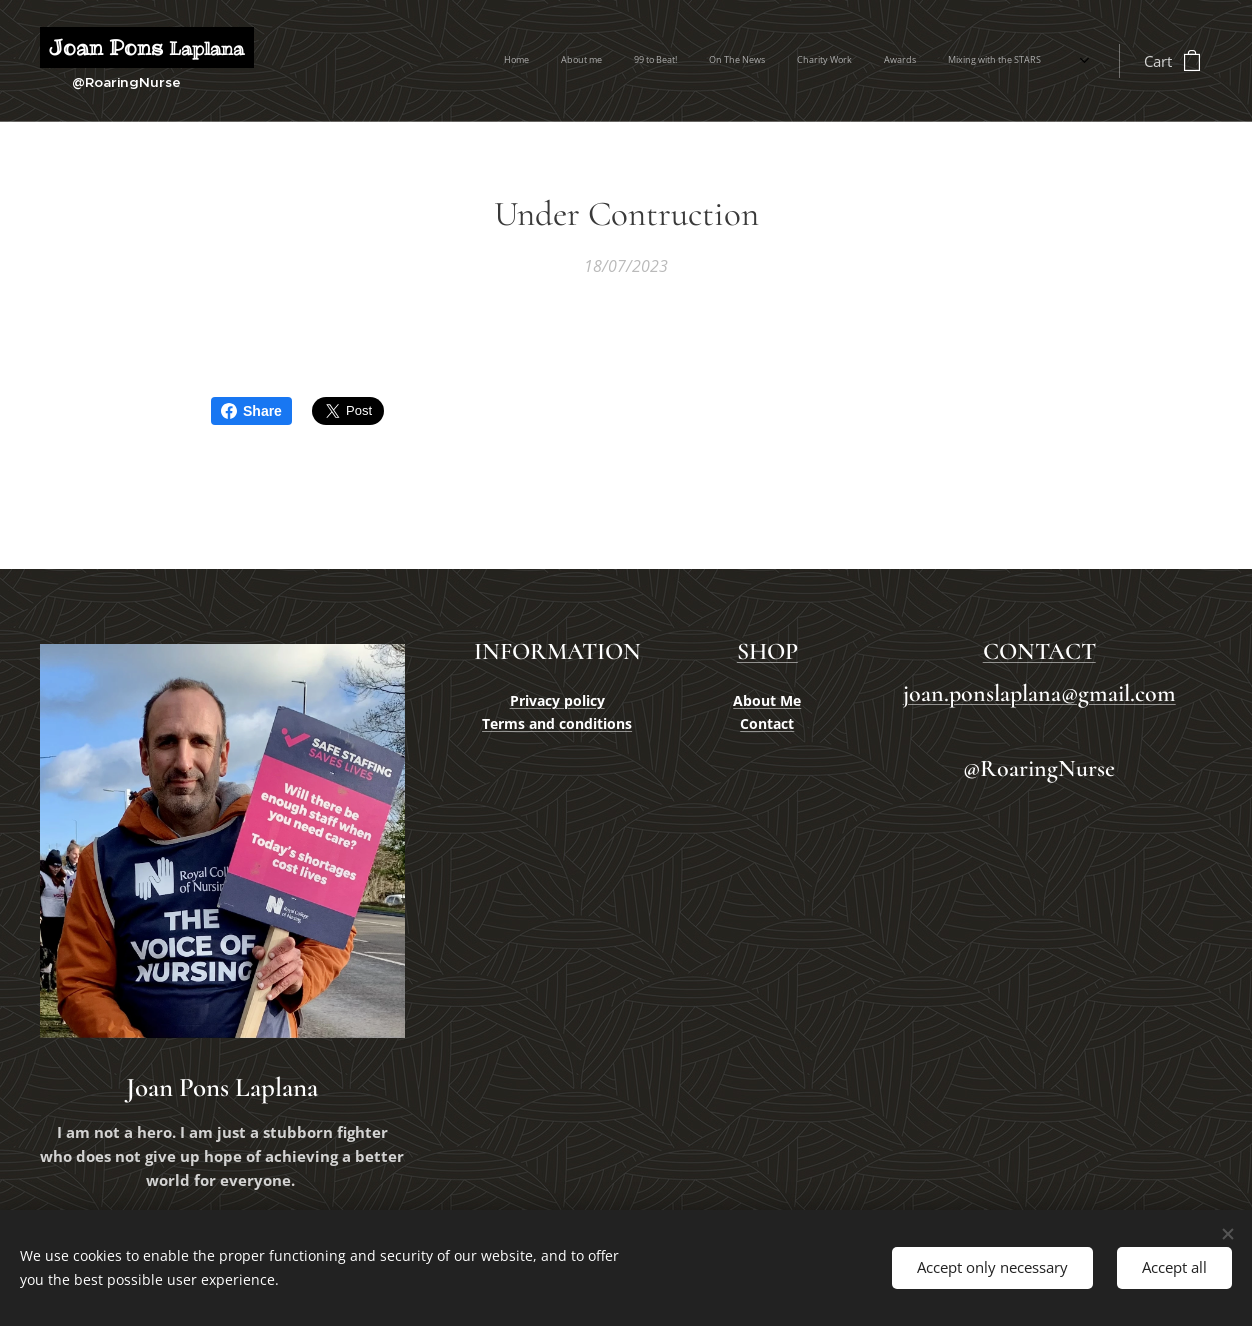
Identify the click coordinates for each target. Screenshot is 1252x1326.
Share (251, 411)
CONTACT (1038, 651)
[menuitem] (790, 61)
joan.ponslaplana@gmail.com (1038, 694)
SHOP (767, 651)
